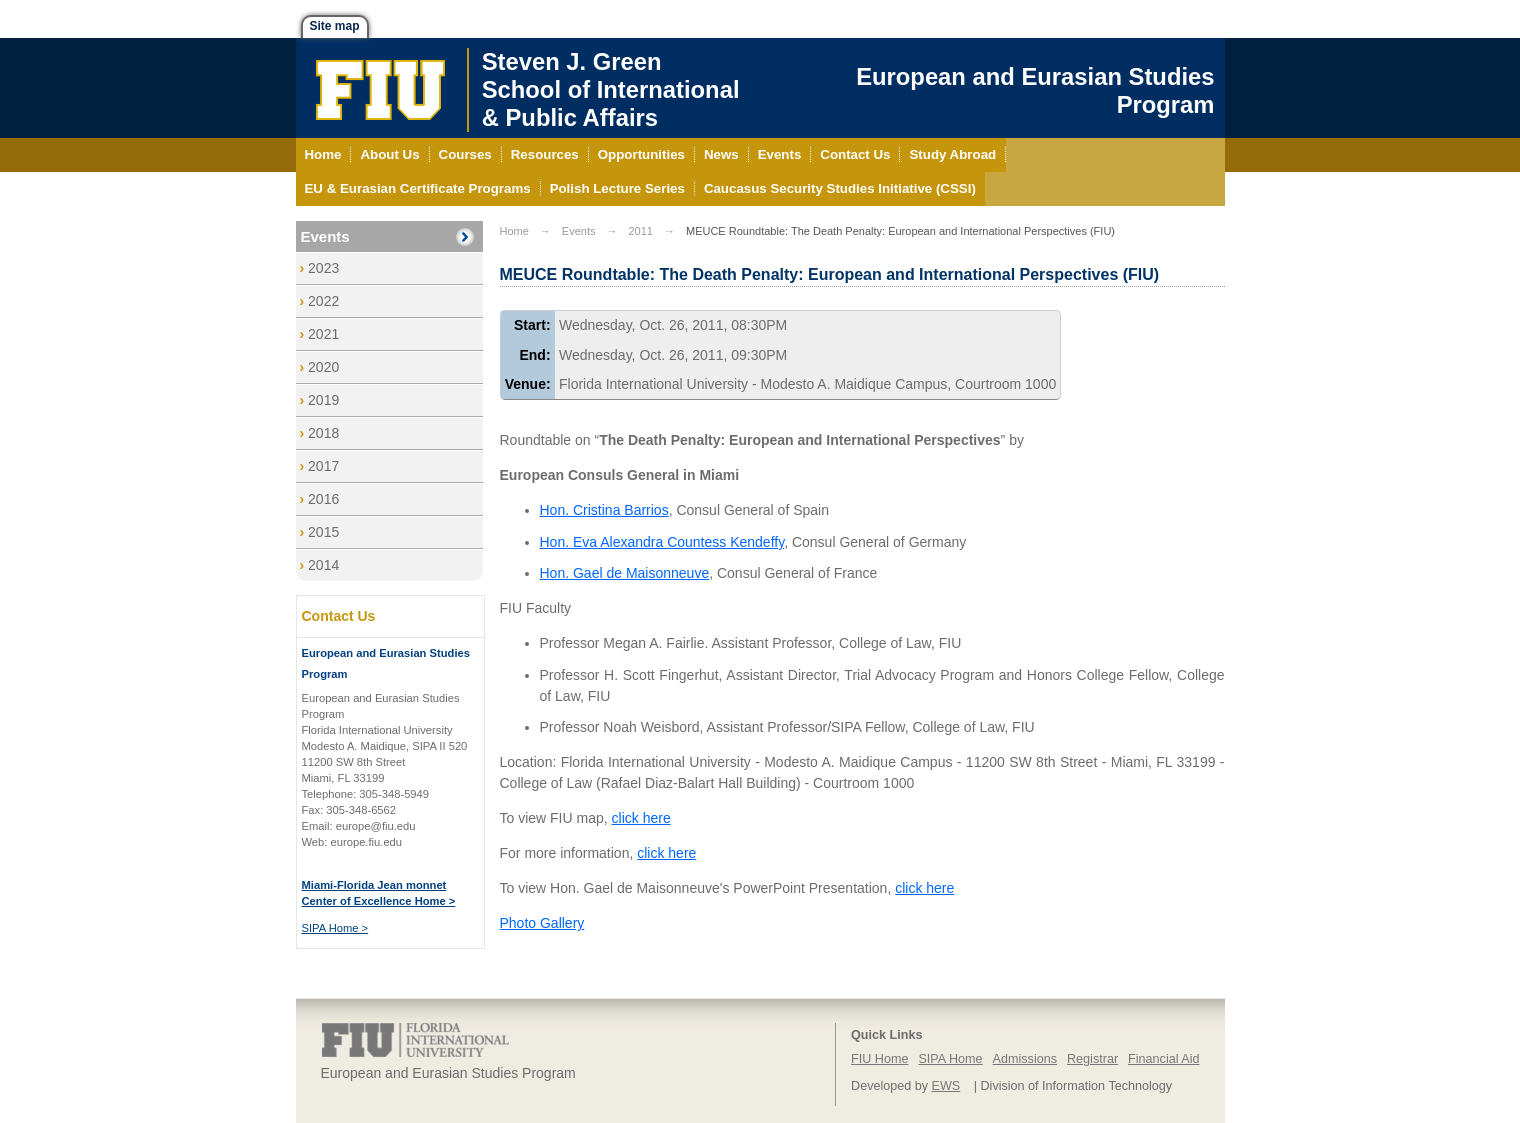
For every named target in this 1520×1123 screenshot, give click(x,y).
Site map (335, 26)
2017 (323, 466)
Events (325, 236)
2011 (640, 231)
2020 (323, 367)
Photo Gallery (542, 923)
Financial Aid (1163, 1059)
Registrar (1092, 1059)
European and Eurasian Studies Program (1035, 90)
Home (514, 231)
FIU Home (879, 1059)
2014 (323, 565)
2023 (323, 268)
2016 (323, 499)
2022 (323, 301)
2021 (323, 334)
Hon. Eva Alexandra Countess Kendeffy (662, 542)
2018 (323, 433)
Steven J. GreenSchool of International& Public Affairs (611, 89)
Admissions (1025, 1059)
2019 (323, 400)
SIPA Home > (335, 928)
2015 (323, 532)
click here (641, 818)
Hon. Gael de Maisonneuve (625, 573)
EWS (946, 1086)
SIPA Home (950, 1059)
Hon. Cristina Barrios (604, 510)
